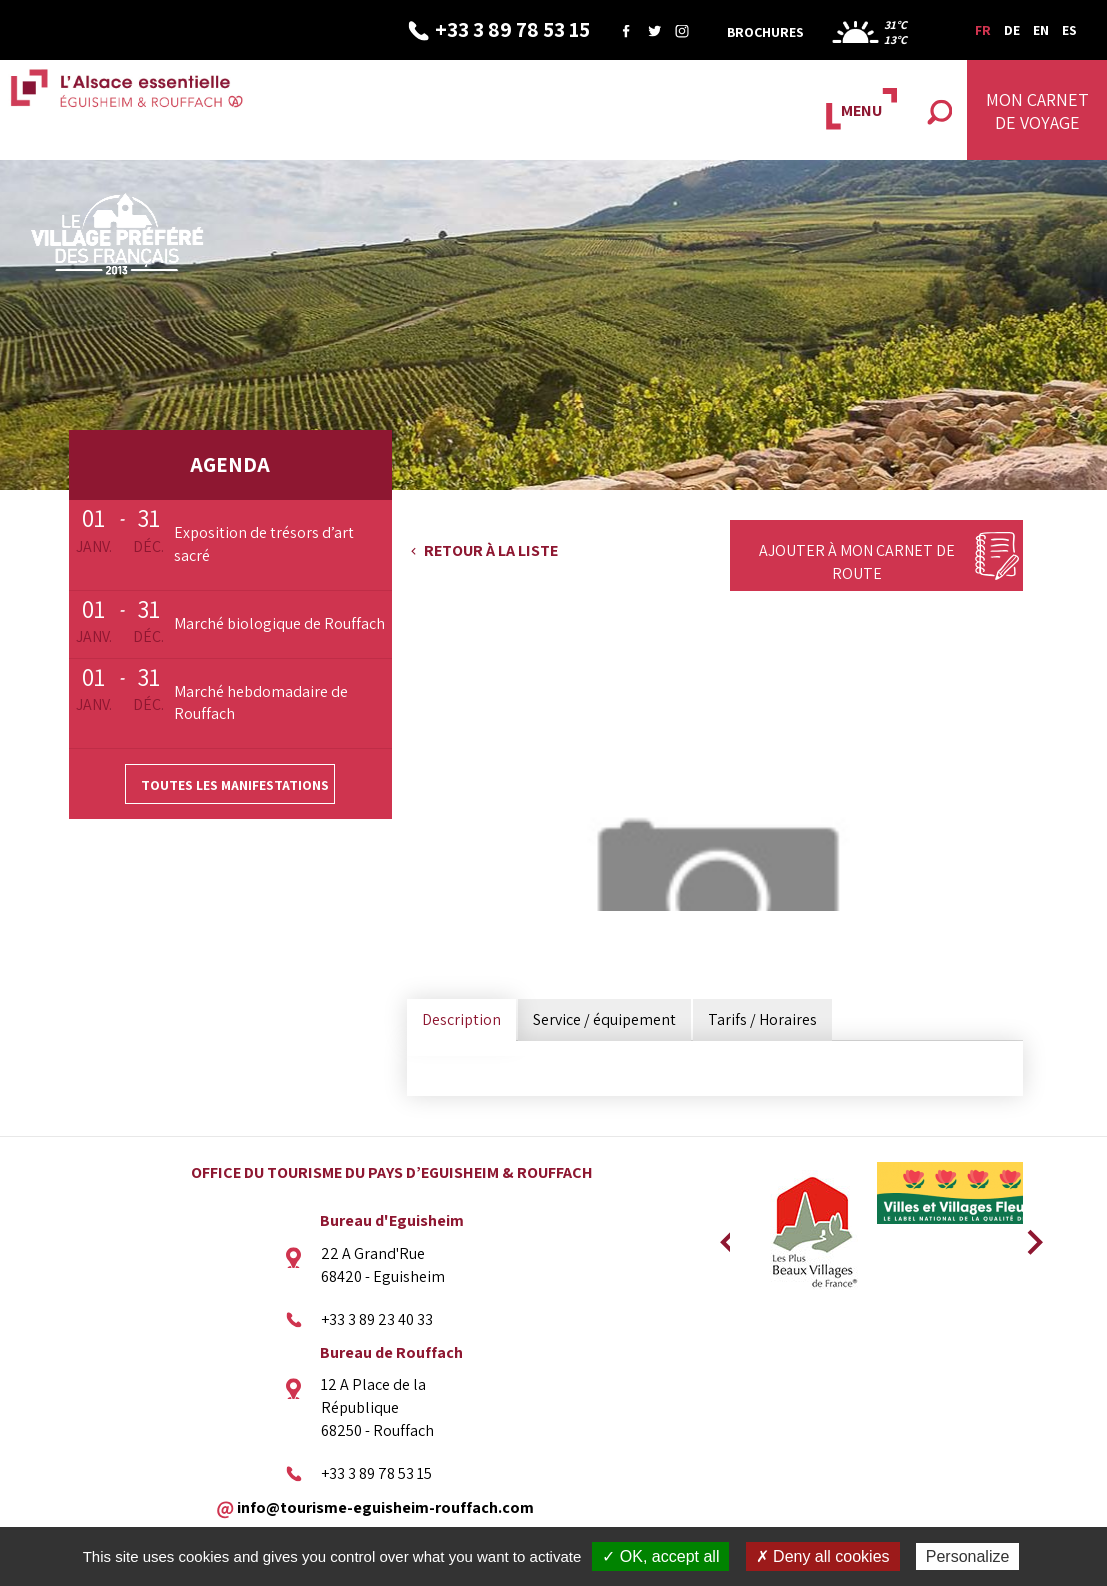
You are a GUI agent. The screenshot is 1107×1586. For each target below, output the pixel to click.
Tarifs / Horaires (762, 1019)
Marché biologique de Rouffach (279, 623)
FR (983, 30)
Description (461, 1019)
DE (1012, 30)
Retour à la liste (491, 550)
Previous (725, 1236)
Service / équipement (604, 1019)
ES (1069, 30)
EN (1041, 30)
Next (1028, 1236)
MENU (861, 110)
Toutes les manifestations (235, 785)
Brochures (765, 32)
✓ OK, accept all (660, 1556)
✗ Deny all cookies (823, 1556)
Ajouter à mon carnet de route (857, 562)
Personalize (968, 1556)
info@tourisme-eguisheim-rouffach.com (385, 1506)
